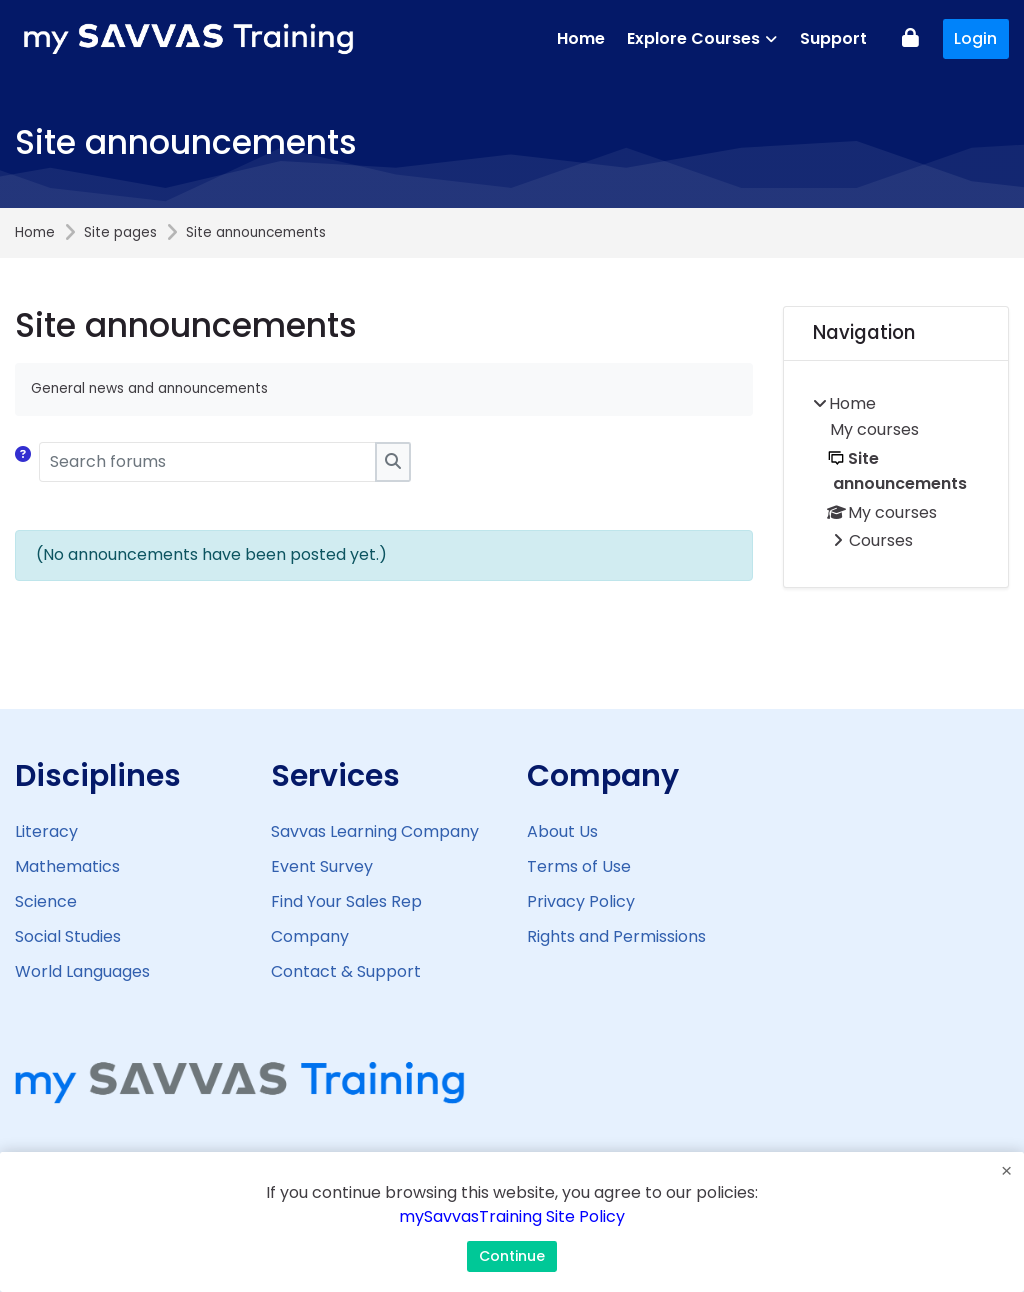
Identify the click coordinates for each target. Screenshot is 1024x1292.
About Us (562, 831)
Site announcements (256, 233)
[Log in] (910, 39)
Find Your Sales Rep (346, 901)
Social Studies (68, 935)
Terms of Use (579, 866)
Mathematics (67, 865)
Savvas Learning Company (375, 831)
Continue (512, 1256)
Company (310, 936)
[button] (27, 462)
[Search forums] (207, 462)
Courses (881, 540)
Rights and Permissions (616, 936)
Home (35, 233)
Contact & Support (346, 971)
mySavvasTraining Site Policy (512, 1219)
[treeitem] (896, 474)
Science (46, 900)
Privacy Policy (581, 901)
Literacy (46, 830)
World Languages (82, 970)
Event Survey (322, 866)
